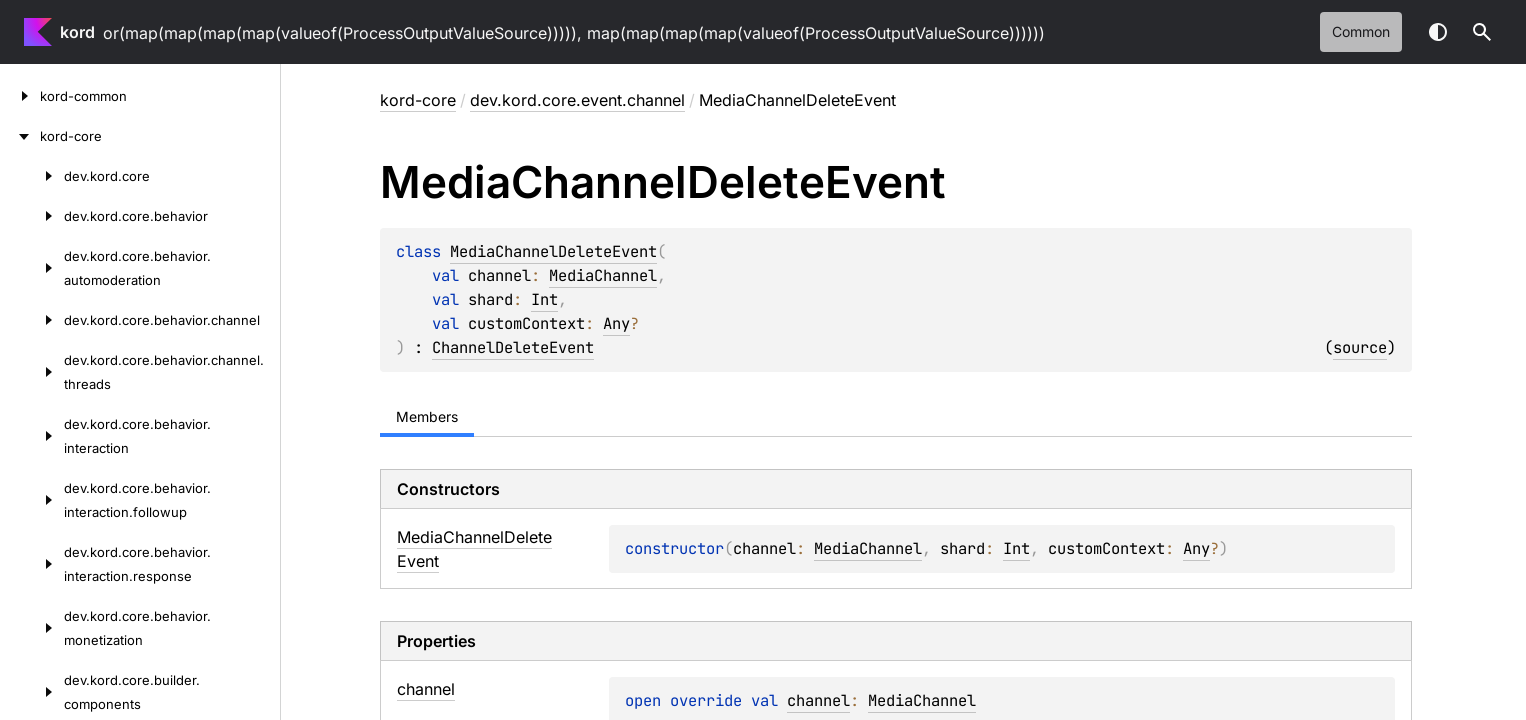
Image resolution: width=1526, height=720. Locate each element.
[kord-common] (20, 96)
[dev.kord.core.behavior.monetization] (32, 628)
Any (616, 323)
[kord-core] (20, 136)
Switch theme (1438, 32)
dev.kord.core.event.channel (577, 100)
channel (818, 700)
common (1361, 31)
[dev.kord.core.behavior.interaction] (32, 436)
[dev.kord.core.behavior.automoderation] (32, 268)
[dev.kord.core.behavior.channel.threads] (32, 372)
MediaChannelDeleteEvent (553, 251)
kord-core (418, 100)
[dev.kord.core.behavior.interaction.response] (32, 564)
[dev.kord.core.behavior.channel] (32, 320)
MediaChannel (603, 275)
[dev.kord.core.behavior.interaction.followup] (32, 500)
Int (544, 299)
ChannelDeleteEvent (513, 347)
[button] (1482, 32)
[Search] (1482, 32)
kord (77, 32)
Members (427, 416)
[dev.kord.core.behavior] (32, 216)
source (1360, 347)
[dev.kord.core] (32, 176)
